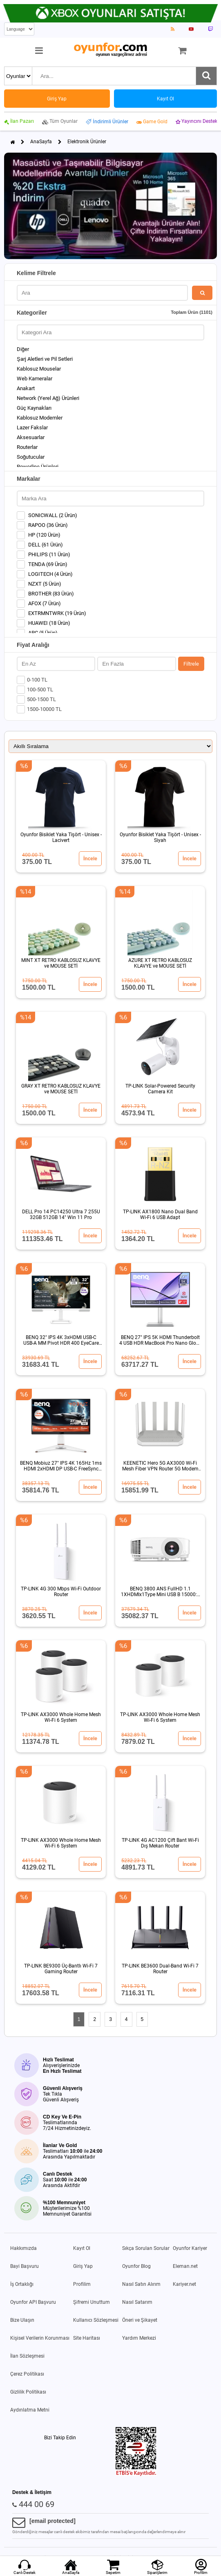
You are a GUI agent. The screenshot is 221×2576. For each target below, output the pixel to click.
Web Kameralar (34, 378)
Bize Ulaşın (22, 2320)
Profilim (82, 2284)
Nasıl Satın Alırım (141, 2284)
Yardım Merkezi (139, 2338)
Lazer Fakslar (32, 427)
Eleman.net (185, 2266)
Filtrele (191, 664)
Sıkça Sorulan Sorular (146, 2248)
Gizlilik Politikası (28, 2392)
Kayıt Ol (81, 2248)
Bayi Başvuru (24, 2266)
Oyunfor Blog (136, 2266)
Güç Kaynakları (34, 408)
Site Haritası (86, 2338)
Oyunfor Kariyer (190, 2248)
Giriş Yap (83, 2266)
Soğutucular (31, 457)
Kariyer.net (184, 2284)
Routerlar (27, 447)
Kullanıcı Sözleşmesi (95, 2320)
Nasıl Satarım (137, 2302)
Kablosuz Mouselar (39, 369)
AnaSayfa (41, 141)
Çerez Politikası (27, 2374)
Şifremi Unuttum (91, 2302)
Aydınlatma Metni (29, 2410)
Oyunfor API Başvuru (33, 2302)
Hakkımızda (23, 2248)
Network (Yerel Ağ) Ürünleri (48, 398)
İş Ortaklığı (21, 2284)
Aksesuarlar (31, 437)
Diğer (23, 349)
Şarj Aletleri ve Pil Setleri (45, 359)
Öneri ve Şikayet (139, 2320)
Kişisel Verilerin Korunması (39, 2338)
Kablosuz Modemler (40, 418)
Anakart (26, 388)
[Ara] (206, 76)
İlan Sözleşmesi (27, 2356)
